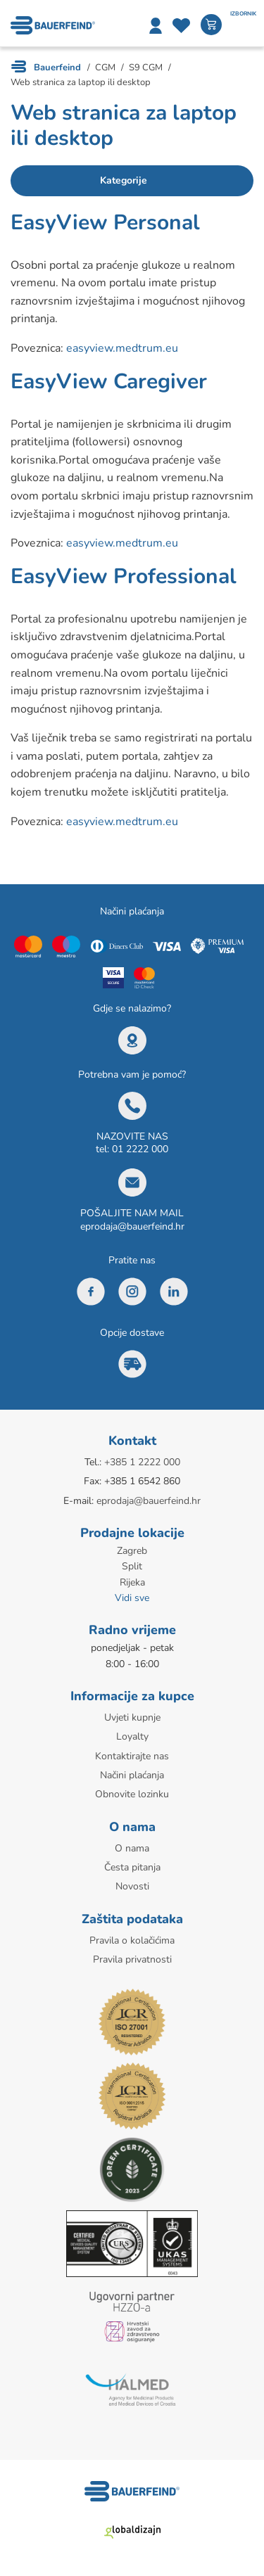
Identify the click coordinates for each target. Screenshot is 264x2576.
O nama (132, 1848)
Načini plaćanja (132, 1775)
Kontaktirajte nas (132, 1756)
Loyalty (132, 1736)
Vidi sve (132, 1598)
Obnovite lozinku (132, 1794)
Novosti (132, 1886)
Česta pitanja (132, 1867)
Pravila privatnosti (132, 1959)
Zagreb (132, 1550)
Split (132, 1566)
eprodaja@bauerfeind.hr (132, 1226)
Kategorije (123, 180)
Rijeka (132, 1582)
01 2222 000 (140, 1149)
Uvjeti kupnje (132, 1717)
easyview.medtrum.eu (122, 348)
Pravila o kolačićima (132, 1940)
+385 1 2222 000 (142, 1462)
